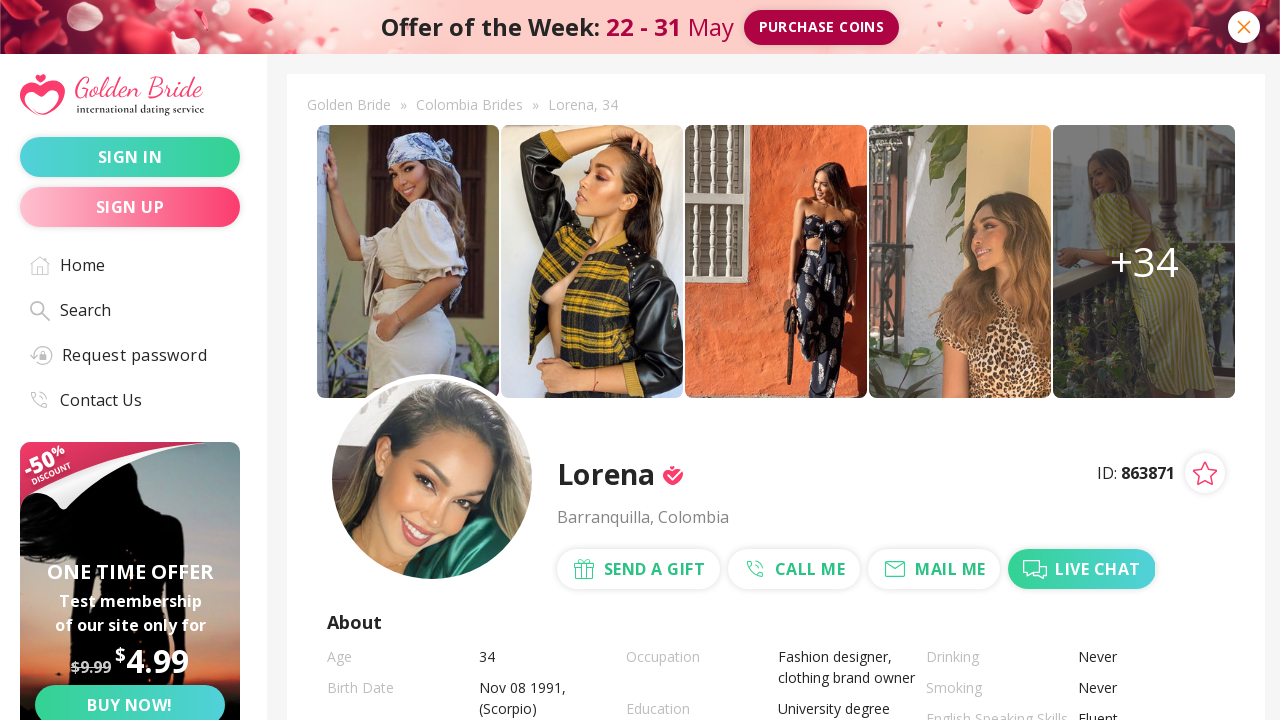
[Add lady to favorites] (1205, 473)
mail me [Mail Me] (934, 569)
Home (67, 265)
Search (70, 310)
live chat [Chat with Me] (1081, 569)
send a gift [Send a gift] (638, 569)
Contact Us (86, 400)
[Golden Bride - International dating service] (130, 95)
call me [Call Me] (794, 569)
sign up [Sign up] (130, 207)
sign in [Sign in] (130, 157)
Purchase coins (822, 26)
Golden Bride (349, 104)
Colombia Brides (469, 104)
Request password (118, 355)
